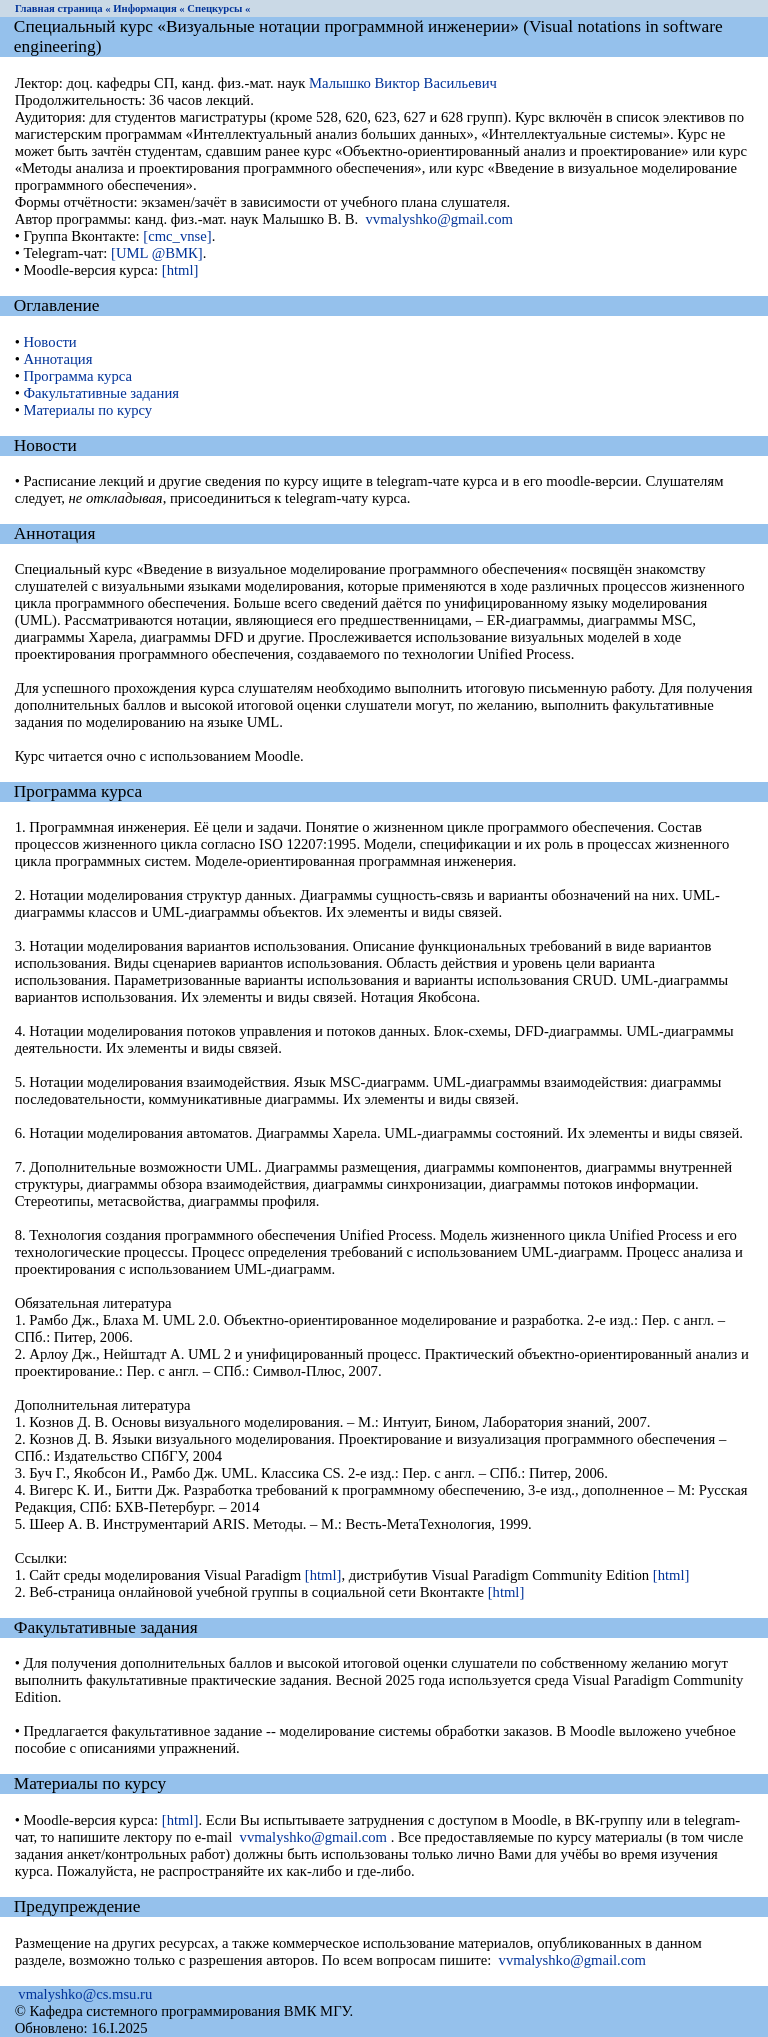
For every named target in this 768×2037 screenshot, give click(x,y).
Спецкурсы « (218, 8)
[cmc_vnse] (177, 236)
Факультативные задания (101, 393)
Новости (49, 342)
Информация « (148, 8)
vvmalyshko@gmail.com (439, 219)
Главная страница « (63, 8)
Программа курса (77, 376)
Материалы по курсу (87, 410)
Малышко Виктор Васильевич (403, 83)
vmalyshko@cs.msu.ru (85, 1994)
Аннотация (57, 359)
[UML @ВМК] (157, 253)
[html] (180, 270)
